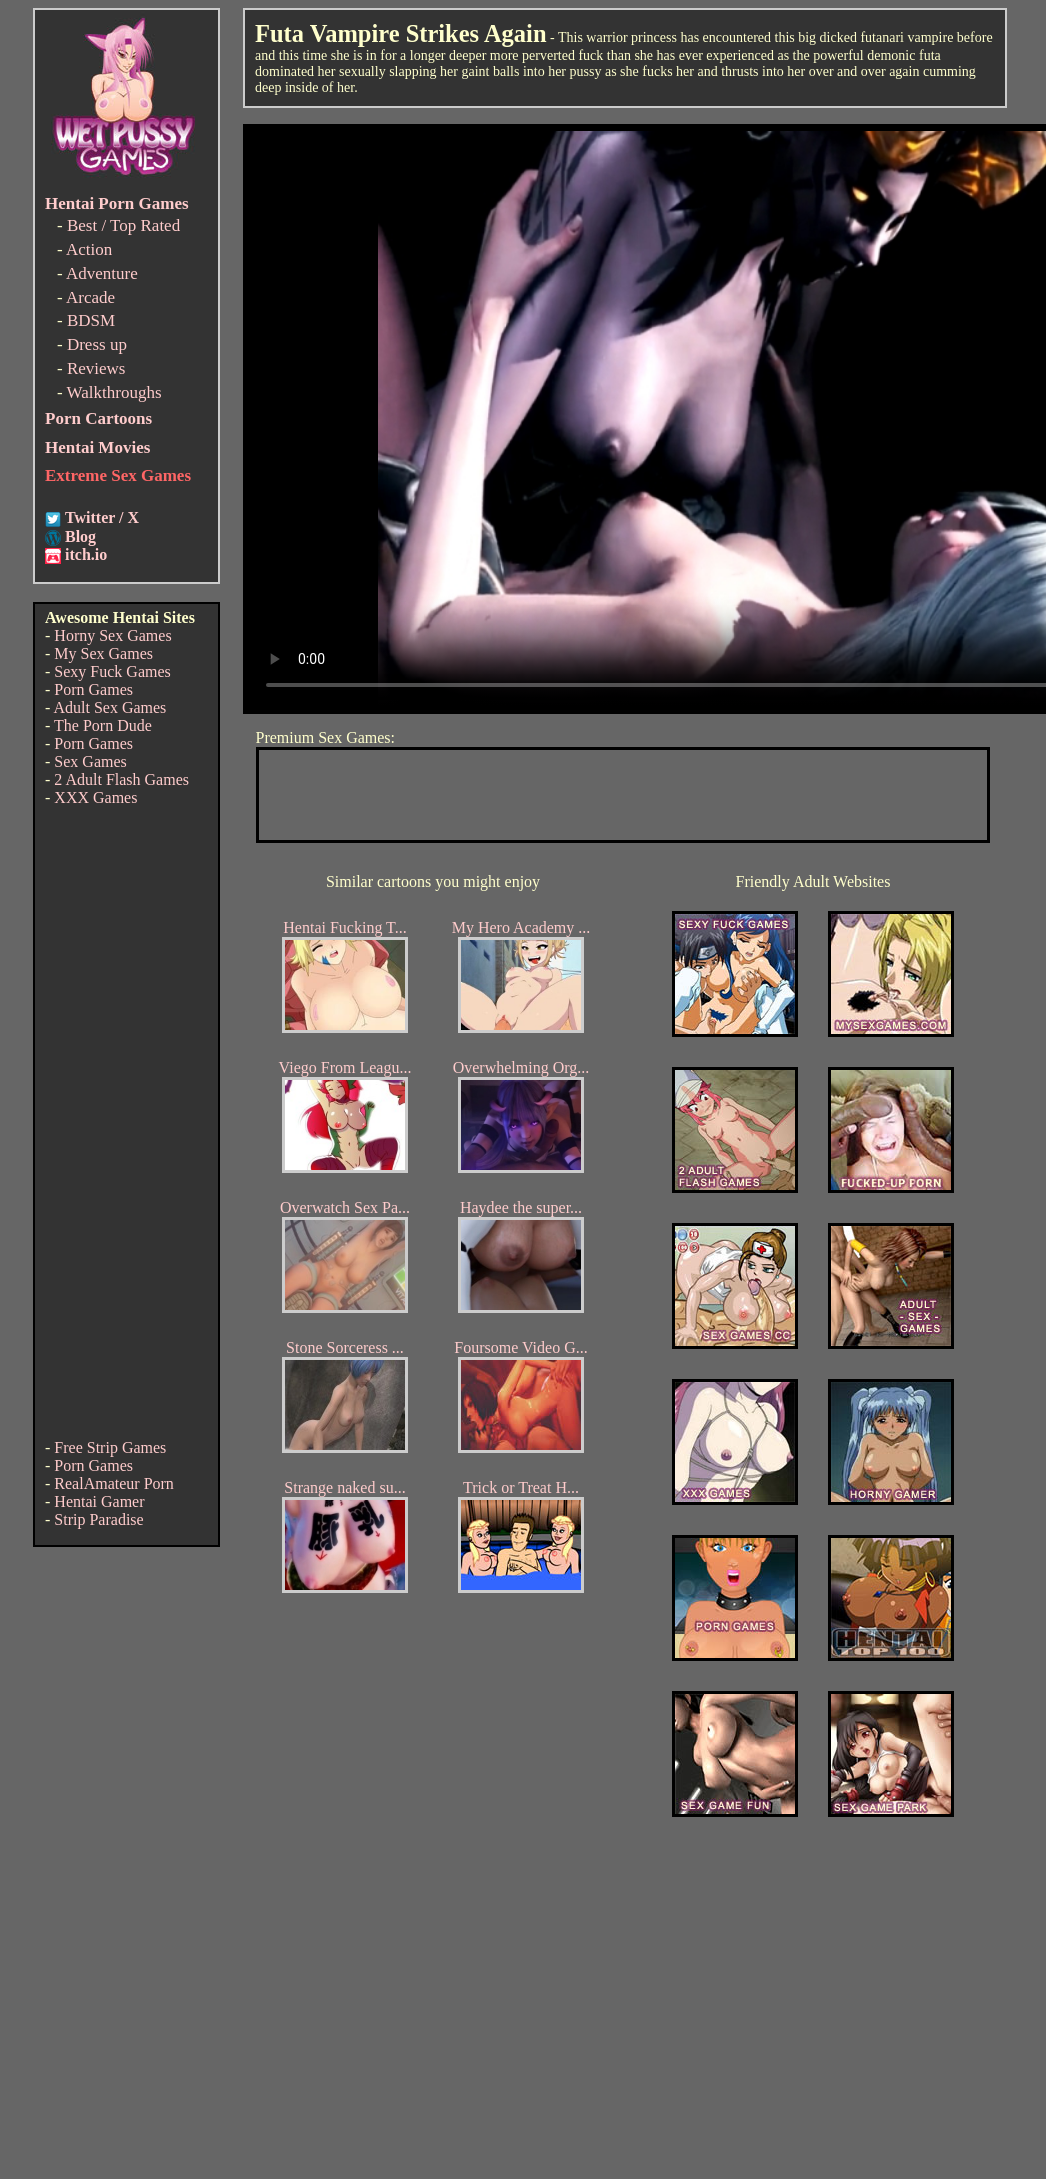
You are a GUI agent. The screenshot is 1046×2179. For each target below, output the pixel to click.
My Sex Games (103, 653)
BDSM (91, 320)
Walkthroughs (114, 392)
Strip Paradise (98, 1519)
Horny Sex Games (112, 635)
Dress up (97, 344)
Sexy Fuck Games (112, 671)
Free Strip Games (110, 1447)
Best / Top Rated (123, 225)
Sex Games (90, 761)
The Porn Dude (103, 725)
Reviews (96, 368)
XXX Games (95, 797)
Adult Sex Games (109, 707)
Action (89, 249)
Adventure (102, 273)
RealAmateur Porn (114, 1483)
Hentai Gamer (99, 1501)
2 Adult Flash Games (121, 779)
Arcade (90, 297)
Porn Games (93, 689)
